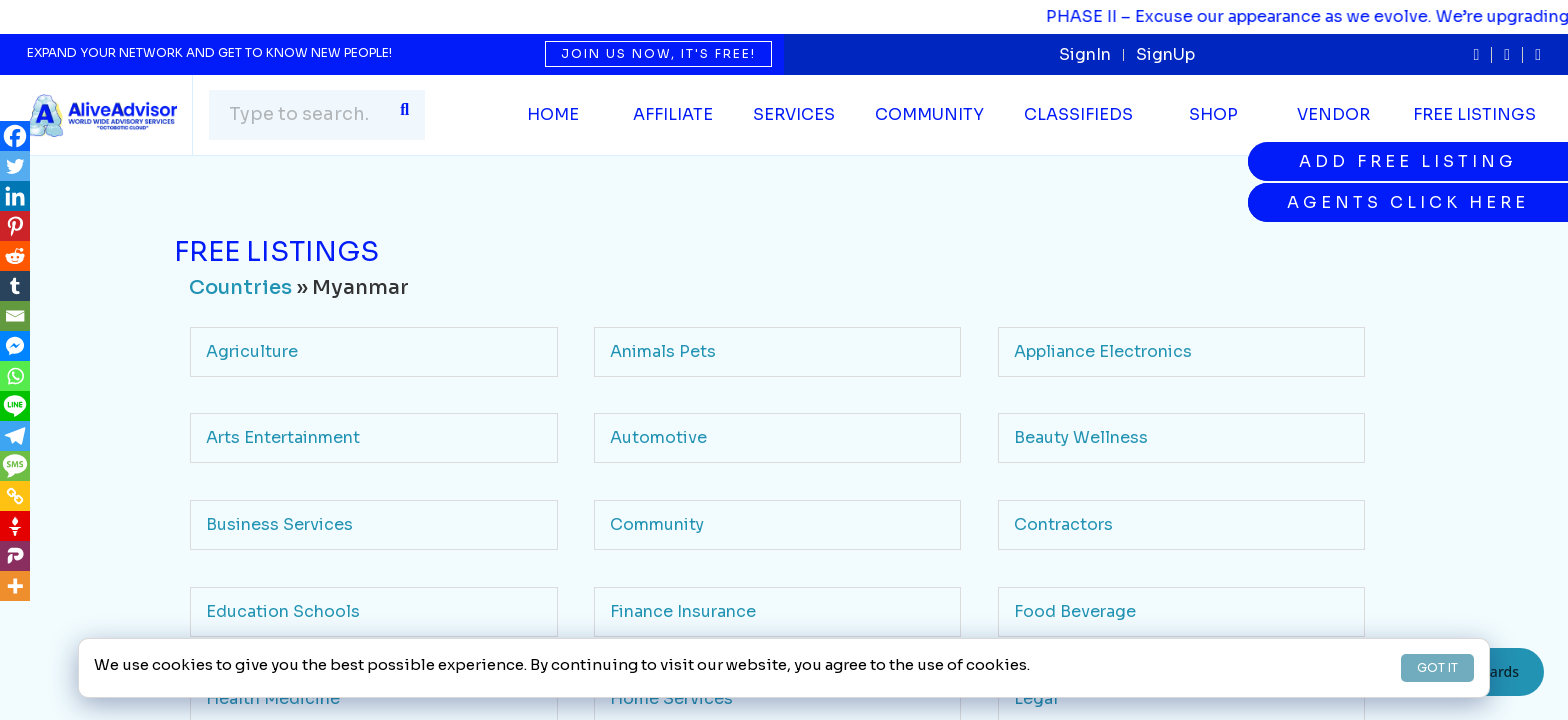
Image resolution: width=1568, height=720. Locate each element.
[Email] (15, 316)
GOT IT (1437, 667)
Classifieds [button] (1078, 114)
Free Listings (1474, 114)
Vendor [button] (1333, 114)
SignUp (1165, 54)
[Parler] (15, 556)
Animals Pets (663, 351)
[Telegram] (15, 436)
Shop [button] (1213, 114)
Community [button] (929, 114)
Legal (1036, 698)
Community (657, 524)
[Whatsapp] (15, 376)
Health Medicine (273, 698)
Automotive (658, 437)
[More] (15, 586)
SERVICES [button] (794, 114)
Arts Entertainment (283, 437)
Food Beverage (1075, 611)
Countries (240, 287)
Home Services (671, 698)
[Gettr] (15, 526)
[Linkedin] (15, 196)
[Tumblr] (15, 286)
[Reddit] (15, 256)
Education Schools (283, 611)
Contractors (1063, 524)
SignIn (1085, 54)
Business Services (279, 524)
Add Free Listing (1408, 161)
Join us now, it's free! (658, 53)
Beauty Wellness (1081, 437)
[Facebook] (15, 136)
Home (553, 114)
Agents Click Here (1408, 202)
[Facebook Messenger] (15, 346)
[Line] (15, 406)
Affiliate (673, 114)
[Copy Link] (15, 496)
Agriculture (252, 351)
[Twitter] (15, 166)
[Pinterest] (15, 226)
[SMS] (15, 466)
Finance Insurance (683, 611)
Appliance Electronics (1103, 351)
